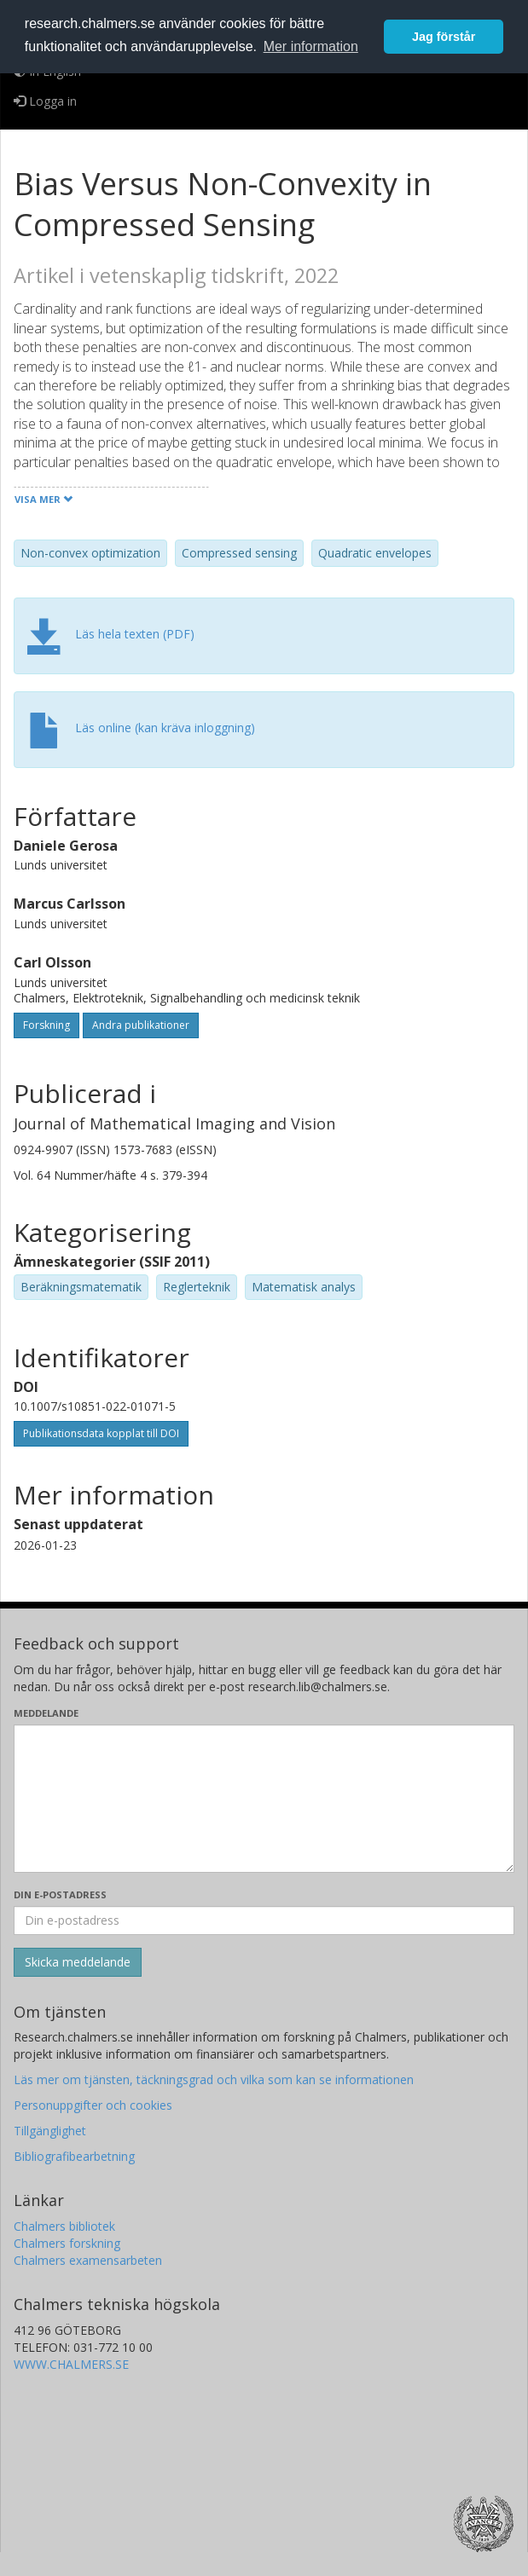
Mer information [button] (311, 46)
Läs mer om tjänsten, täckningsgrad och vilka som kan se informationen (214, 2079)
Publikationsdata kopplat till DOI (101, 1433)
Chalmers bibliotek (64, 2226)
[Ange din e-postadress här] (264, 1920)
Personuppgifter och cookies (93, 2105)
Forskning (46, 1025)
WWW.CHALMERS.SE (71, 2364)
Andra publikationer (140, 1025)
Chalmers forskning (67, 2243)
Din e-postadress (60, 1894)
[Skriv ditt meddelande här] (264, 1798)
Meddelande (46, 1713)
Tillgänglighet (50, 2131)
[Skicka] (78, 1962)
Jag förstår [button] (443, 36)
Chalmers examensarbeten (88, 2260)
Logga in (45, 101)
